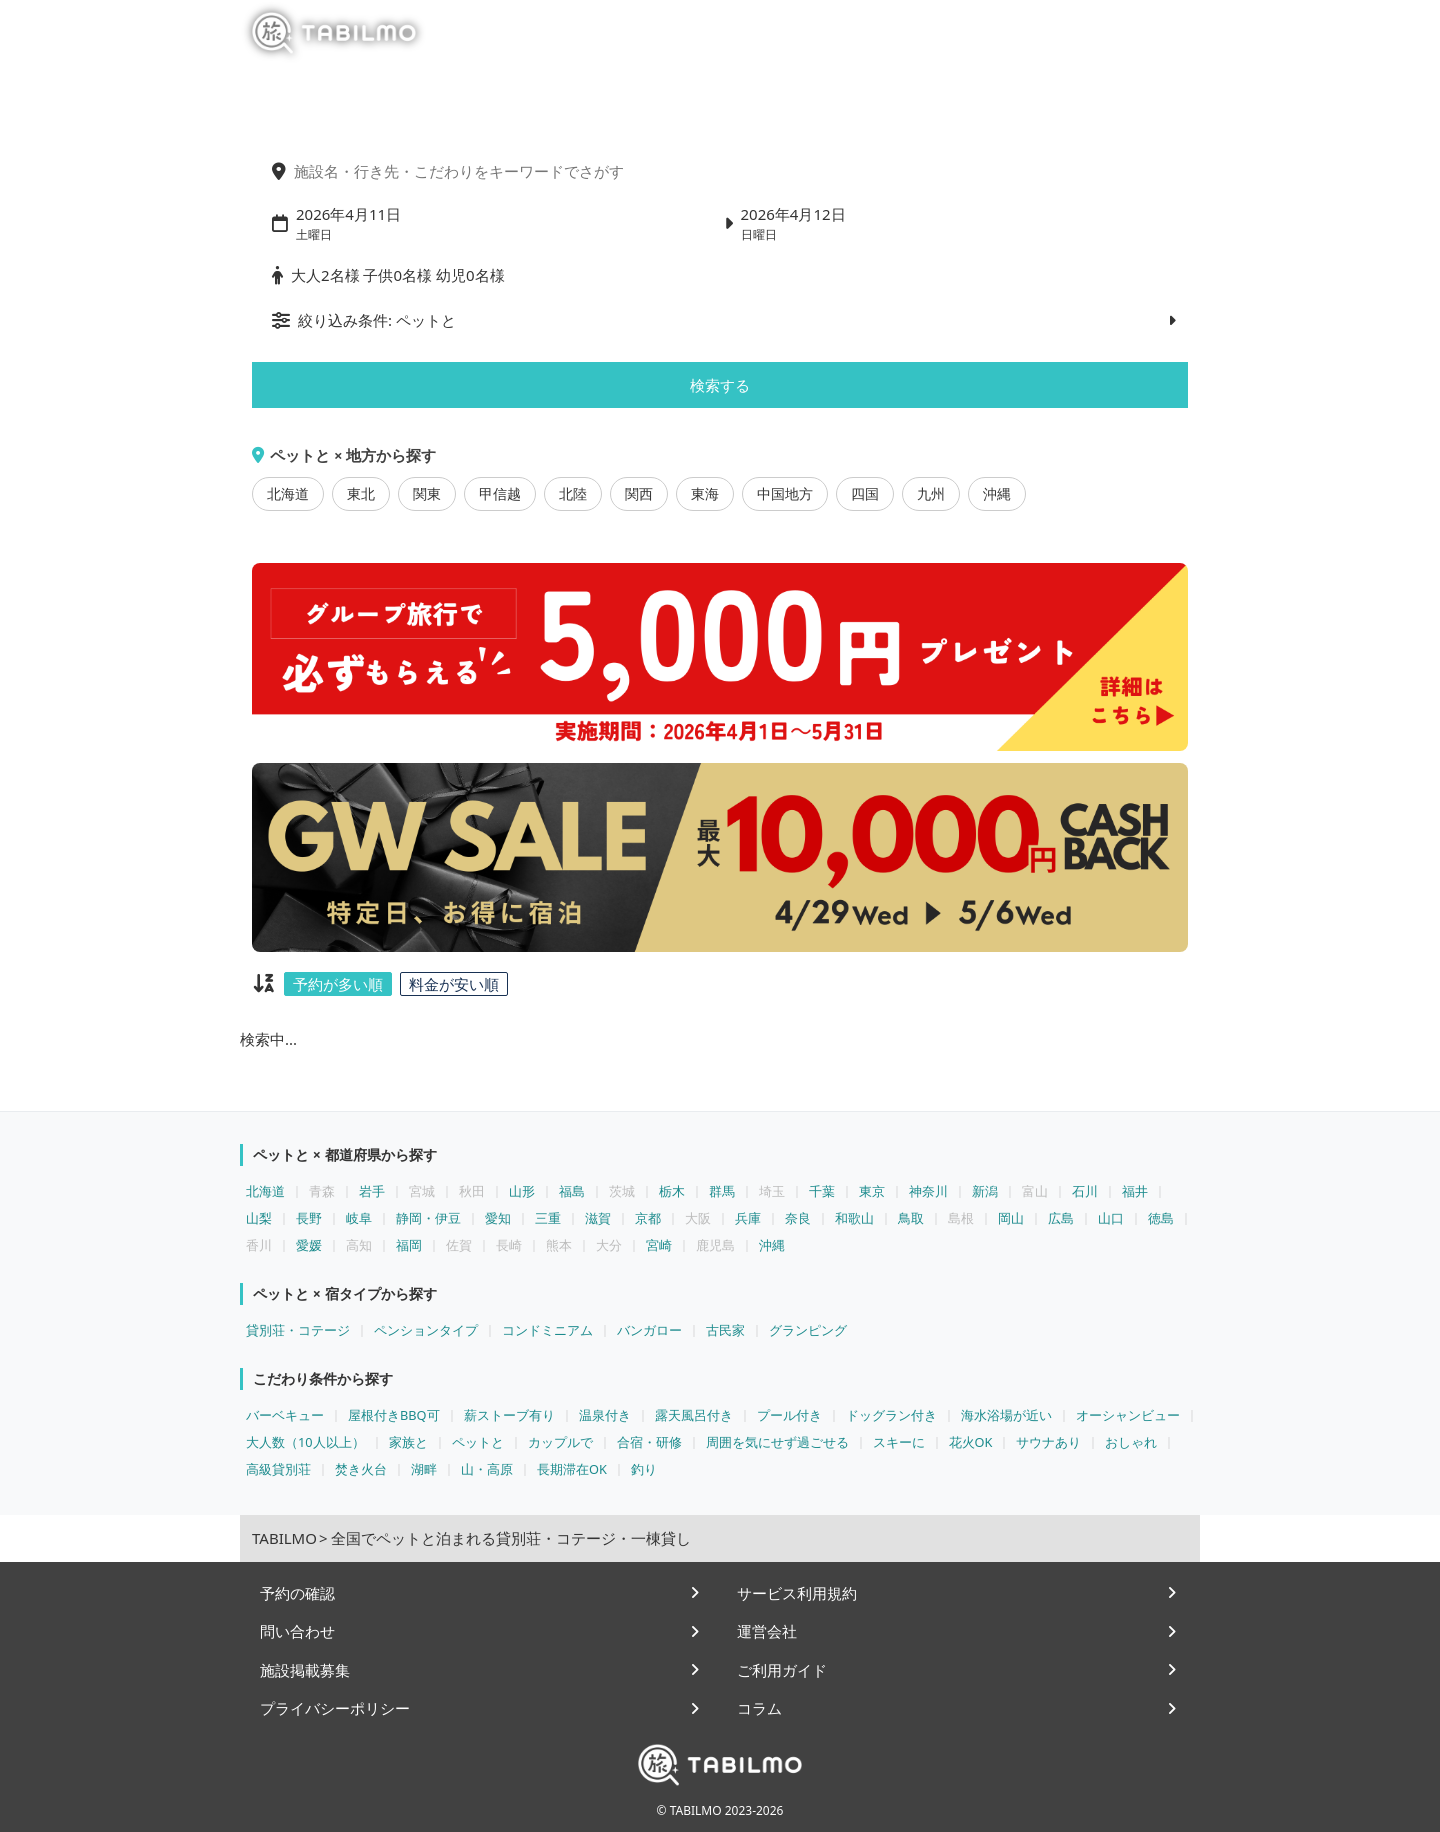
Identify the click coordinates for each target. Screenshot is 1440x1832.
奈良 (798, 1218)
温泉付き (605, 1415)
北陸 (573, 494)
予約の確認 (297, 1593)
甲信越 (500, 494)
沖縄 (997, 494)
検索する (720, 385)
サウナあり (1048, 1442)
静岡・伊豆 (428, 1218)
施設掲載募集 (305, 1670)
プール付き (789, 1415)
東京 (872, 1191)
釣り (644, 1469)
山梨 (259, 1218)
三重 (548, 1218)
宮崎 (659, 1245)
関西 (639, 494)
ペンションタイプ (426, 1330)
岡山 (1011, 1218)
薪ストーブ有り (509, 1415)
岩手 (372, 1191)
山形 (522, 1191)
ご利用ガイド (782, 1670)
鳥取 (911, 1218)
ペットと (478, 1442)
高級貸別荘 (278, 1469)
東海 (705, 494)
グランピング (808, 1330)
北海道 (288, 494)
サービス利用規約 (797, 1593)
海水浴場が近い (1006, 1415)
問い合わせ (297, 1631)
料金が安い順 (454, 984)
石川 (1085, 1191)
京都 (648, 1218)
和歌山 (854, 1218)
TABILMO (284, 1538)
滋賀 (598, 1218)
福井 (1135, 1191)
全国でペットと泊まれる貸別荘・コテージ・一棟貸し (511, 1538)
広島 (1061, 1218)
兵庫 (748, 1218)
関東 (427, 494)
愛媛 (309, 1245)
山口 (1111, 1218)
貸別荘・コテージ (298, 1330)
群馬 (722, 1191)
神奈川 (928, 1191)
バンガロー (649, 1330)
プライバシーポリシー (335, 1708)
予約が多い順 (338, 984)
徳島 (1161, 1218)
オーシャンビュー (1128, 1415)
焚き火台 (361, 1469)
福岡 (409, 1245)
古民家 (725, 1330)
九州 (931, 494)
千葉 (822, 1191)
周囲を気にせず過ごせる (777, 1442)
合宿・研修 (649, 1442)
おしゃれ (1131, 1442)
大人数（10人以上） (305, 1442)
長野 (309, 1218)
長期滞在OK (572, 1469)
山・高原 (487, 1469)
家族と (408, 1442)
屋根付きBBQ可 (394, 1415)
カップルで (560, 1442)
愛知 (498, 1218)
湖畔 (424, 1469)
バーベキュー (285, 1415)
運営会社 (767, 1631)
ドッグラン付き (891, 1415)
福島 (572, 1191)
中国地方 (785, 494)
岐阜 (359, 1218)
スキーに (899, 1442)
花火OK (971, 1442)
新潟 (985, 1191)
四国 (865, 494)
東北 (361, 494)
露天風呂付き (694, 1415)
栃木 (672, 1191)
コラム (759, 1708)
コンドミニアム (547, 1330)
